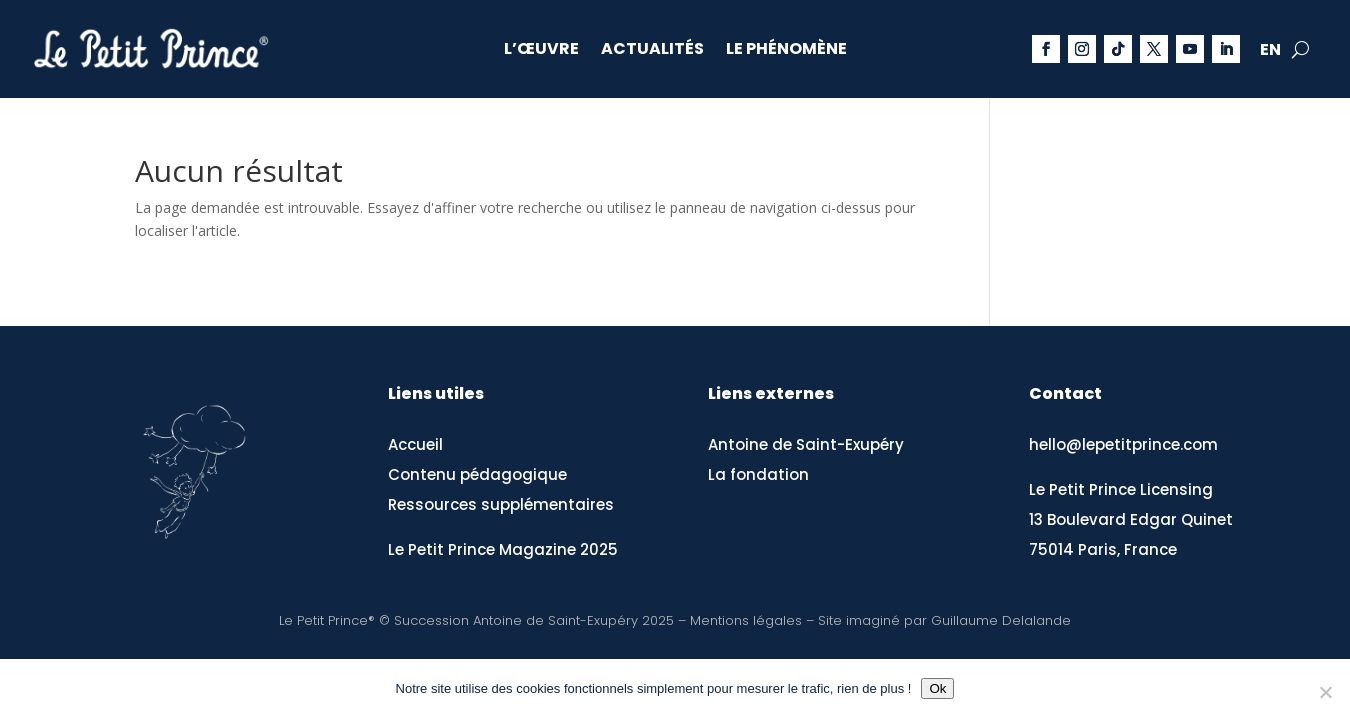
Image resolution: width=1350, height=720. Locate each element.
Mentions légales (746, 620)
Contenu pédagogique (477, 474)
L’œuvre (541, 51)
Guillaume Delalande (1001, 620)
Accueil (415, 444)
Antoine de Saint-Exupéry (806, 444)
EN (1270, 52)
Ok (937, 688)
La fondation (758, 474)
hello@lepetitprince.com (1123, 444)
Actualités (652, 51)
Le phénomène (786, 51)
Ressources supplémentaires (501, 504)
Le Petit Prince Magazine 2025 (503, 549)
